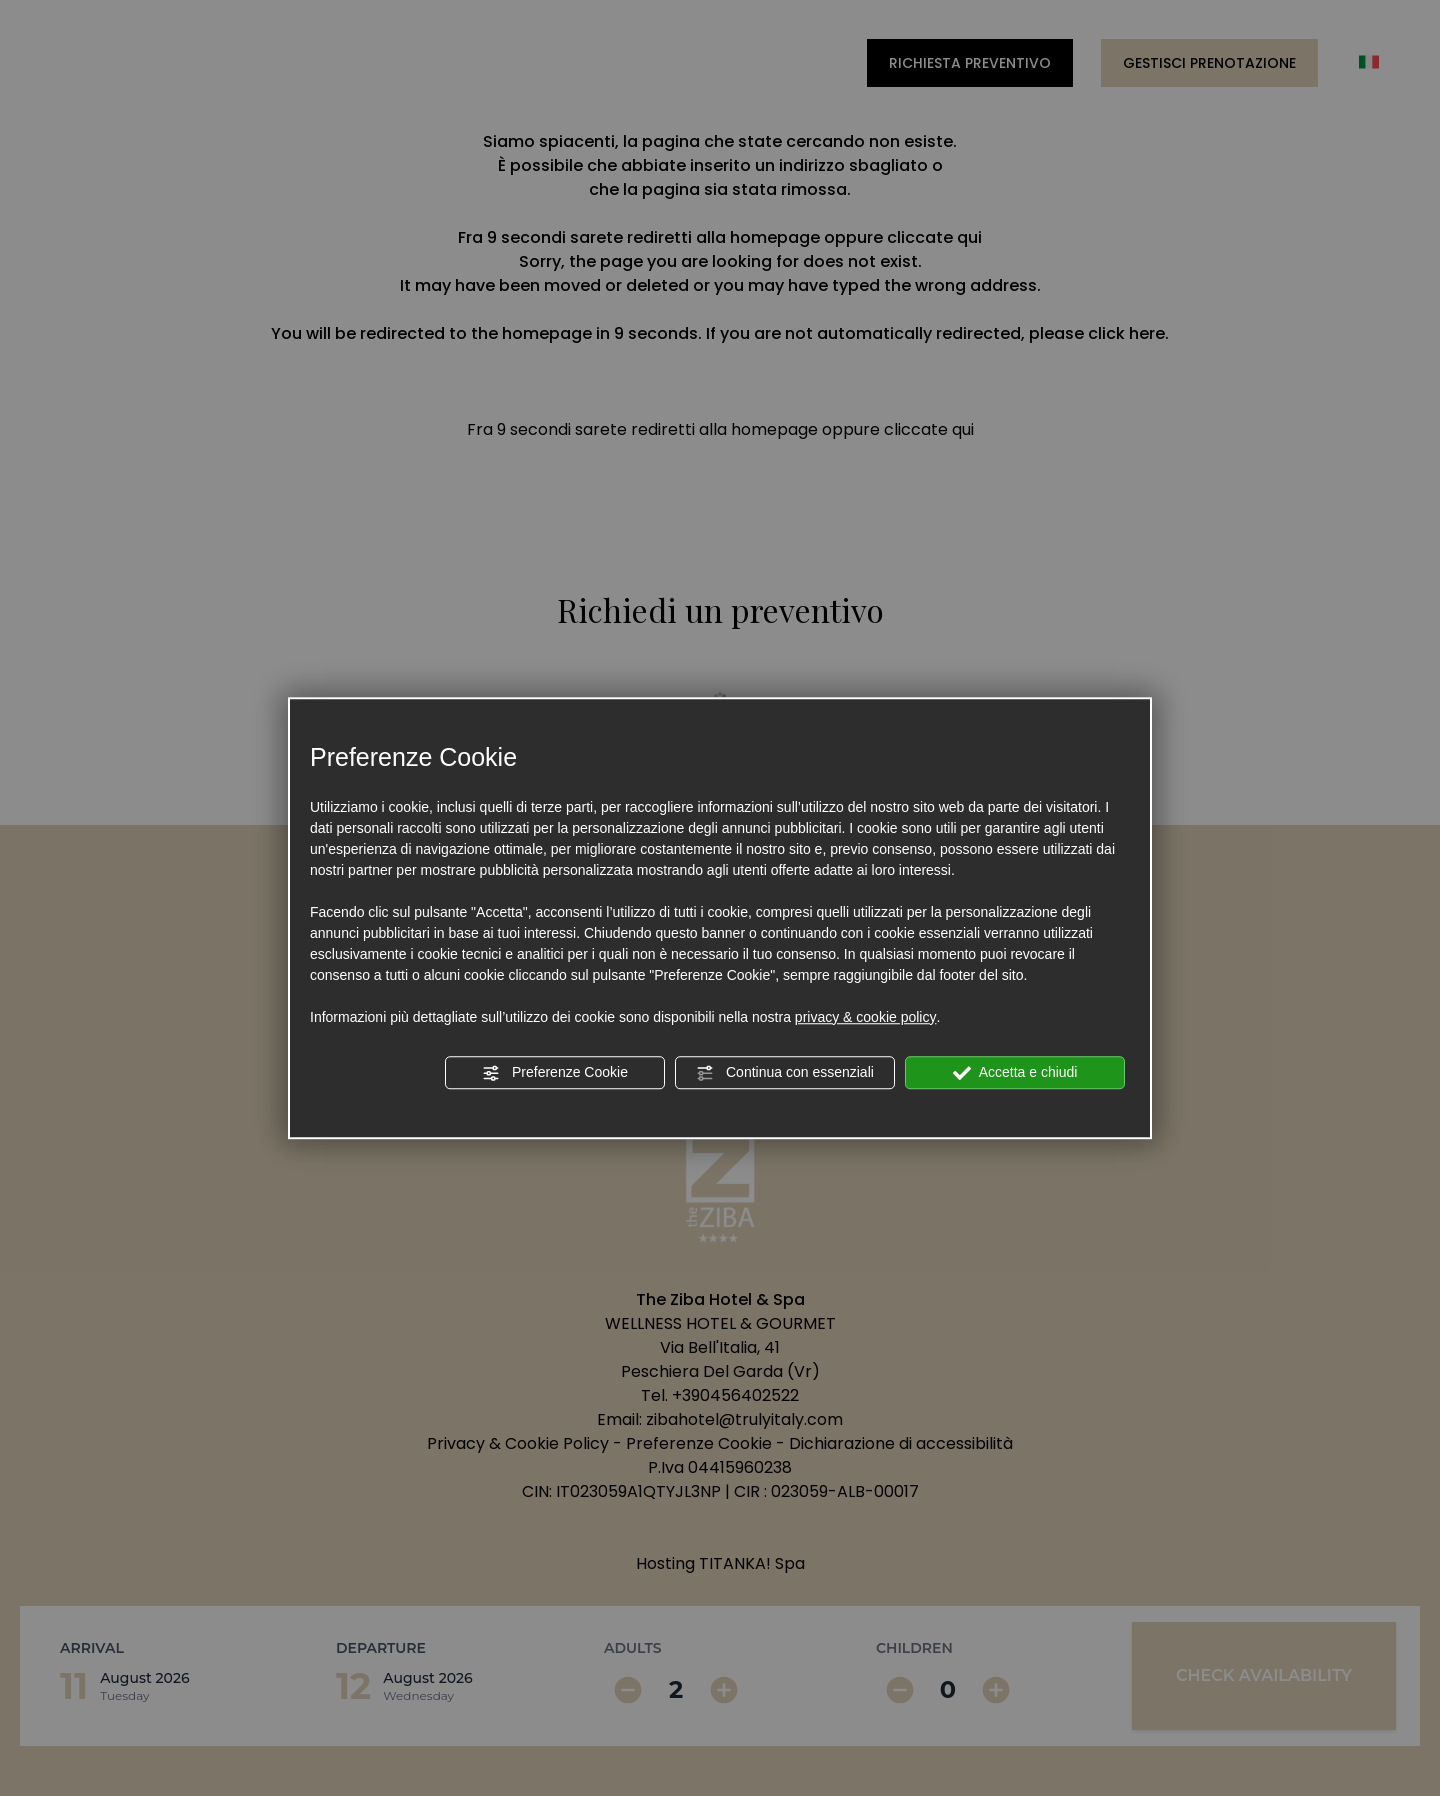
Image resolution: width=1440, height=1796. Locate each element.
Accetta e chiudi (1015, 1073)
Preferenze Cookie (555, 1073)
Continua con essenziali (785, 1073)
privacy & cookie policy (866, 1017)
